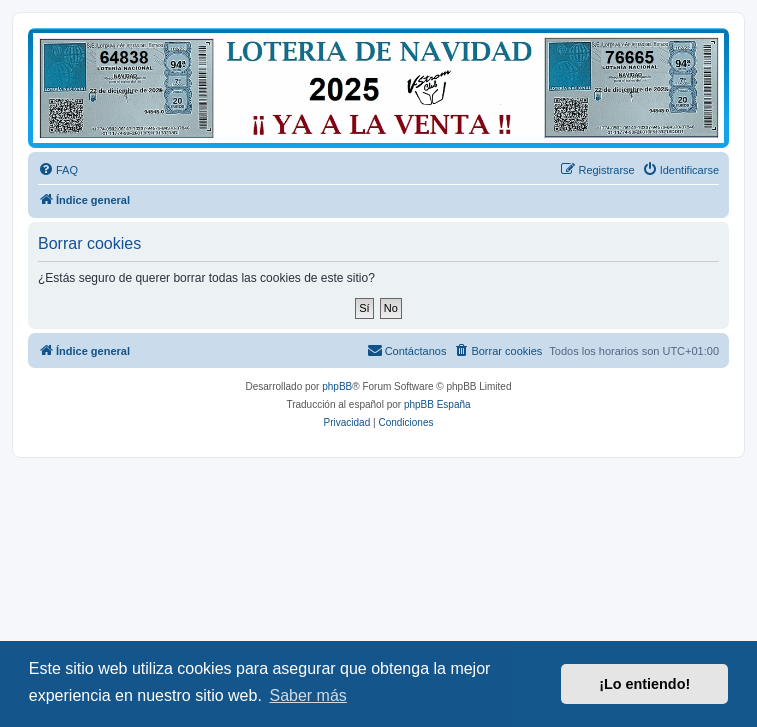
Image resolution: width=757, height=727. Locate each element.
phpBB (337, 386)
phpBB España (437, 404)
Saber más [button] (307, 695)
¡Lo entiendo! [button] (644, 684)
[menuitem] (58, 170)
